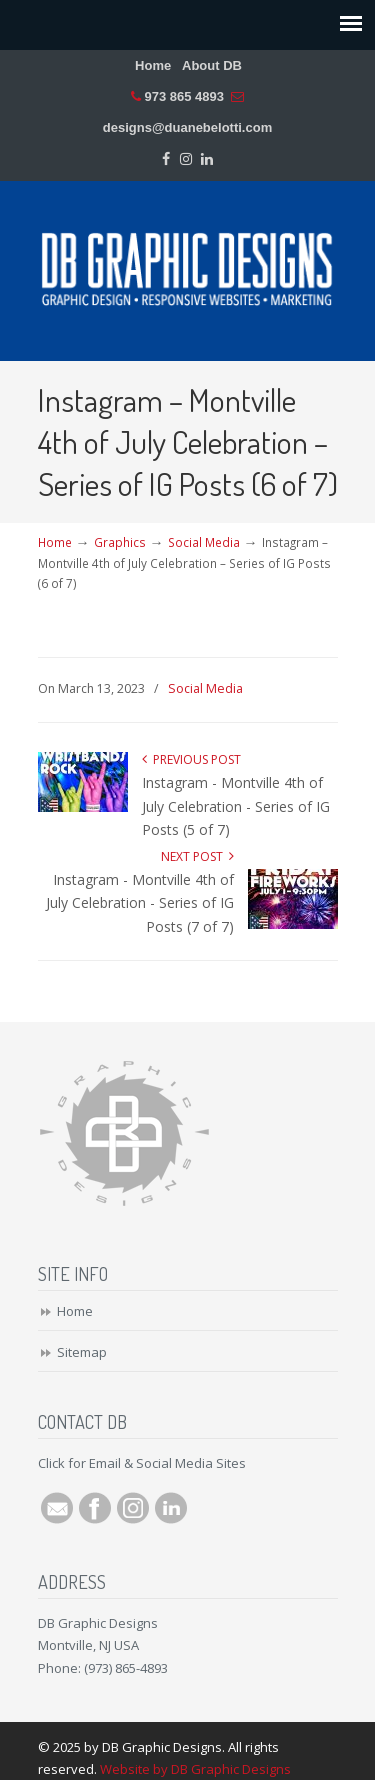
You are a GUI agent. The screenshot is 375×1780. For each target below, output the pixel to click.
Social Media (204, 542)
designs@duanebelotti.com (187, 127)
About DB (212, 65)
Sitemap (82, 1352)
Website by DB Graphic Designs (195, 1769)
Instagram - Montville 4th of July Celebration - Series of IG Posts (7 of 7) (140, 903)
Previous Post (191, 759)
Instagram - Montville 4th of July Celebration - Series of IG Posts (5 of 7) (236, 806)
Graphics (120, 542)
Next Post (197, 856)
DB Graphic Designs (188, 262)
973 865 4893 (184, 96)
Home (153, 65)
